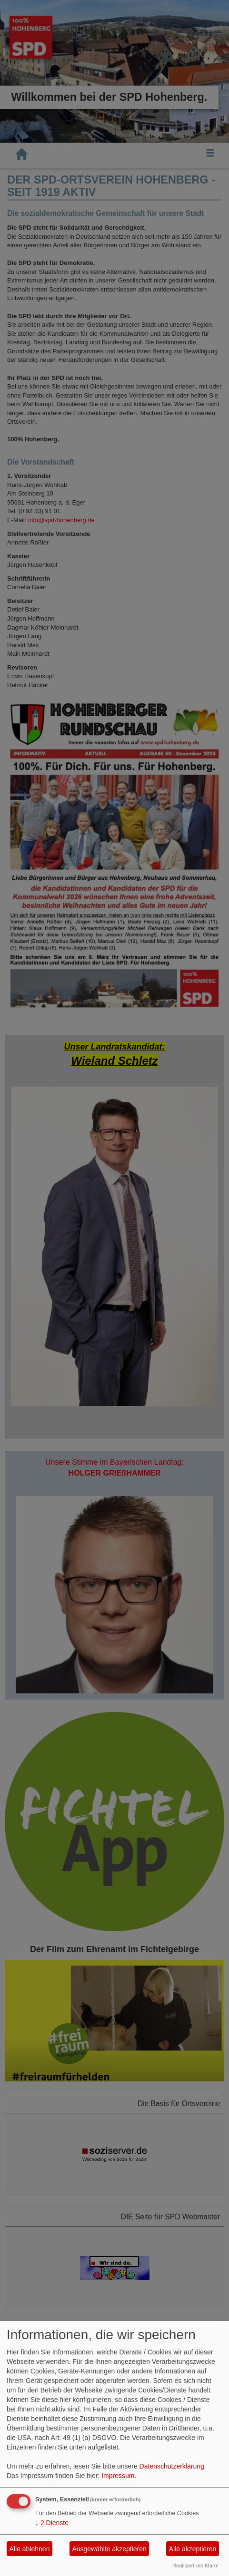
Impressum (117, 2475)
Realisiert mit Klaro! (195, 2565)
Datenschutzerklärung (171, 2466)
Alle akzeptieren (193, 2549)
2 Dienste (52, 2523)
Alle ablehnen (30, 2549)
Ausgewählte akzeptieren (109, 2549)
